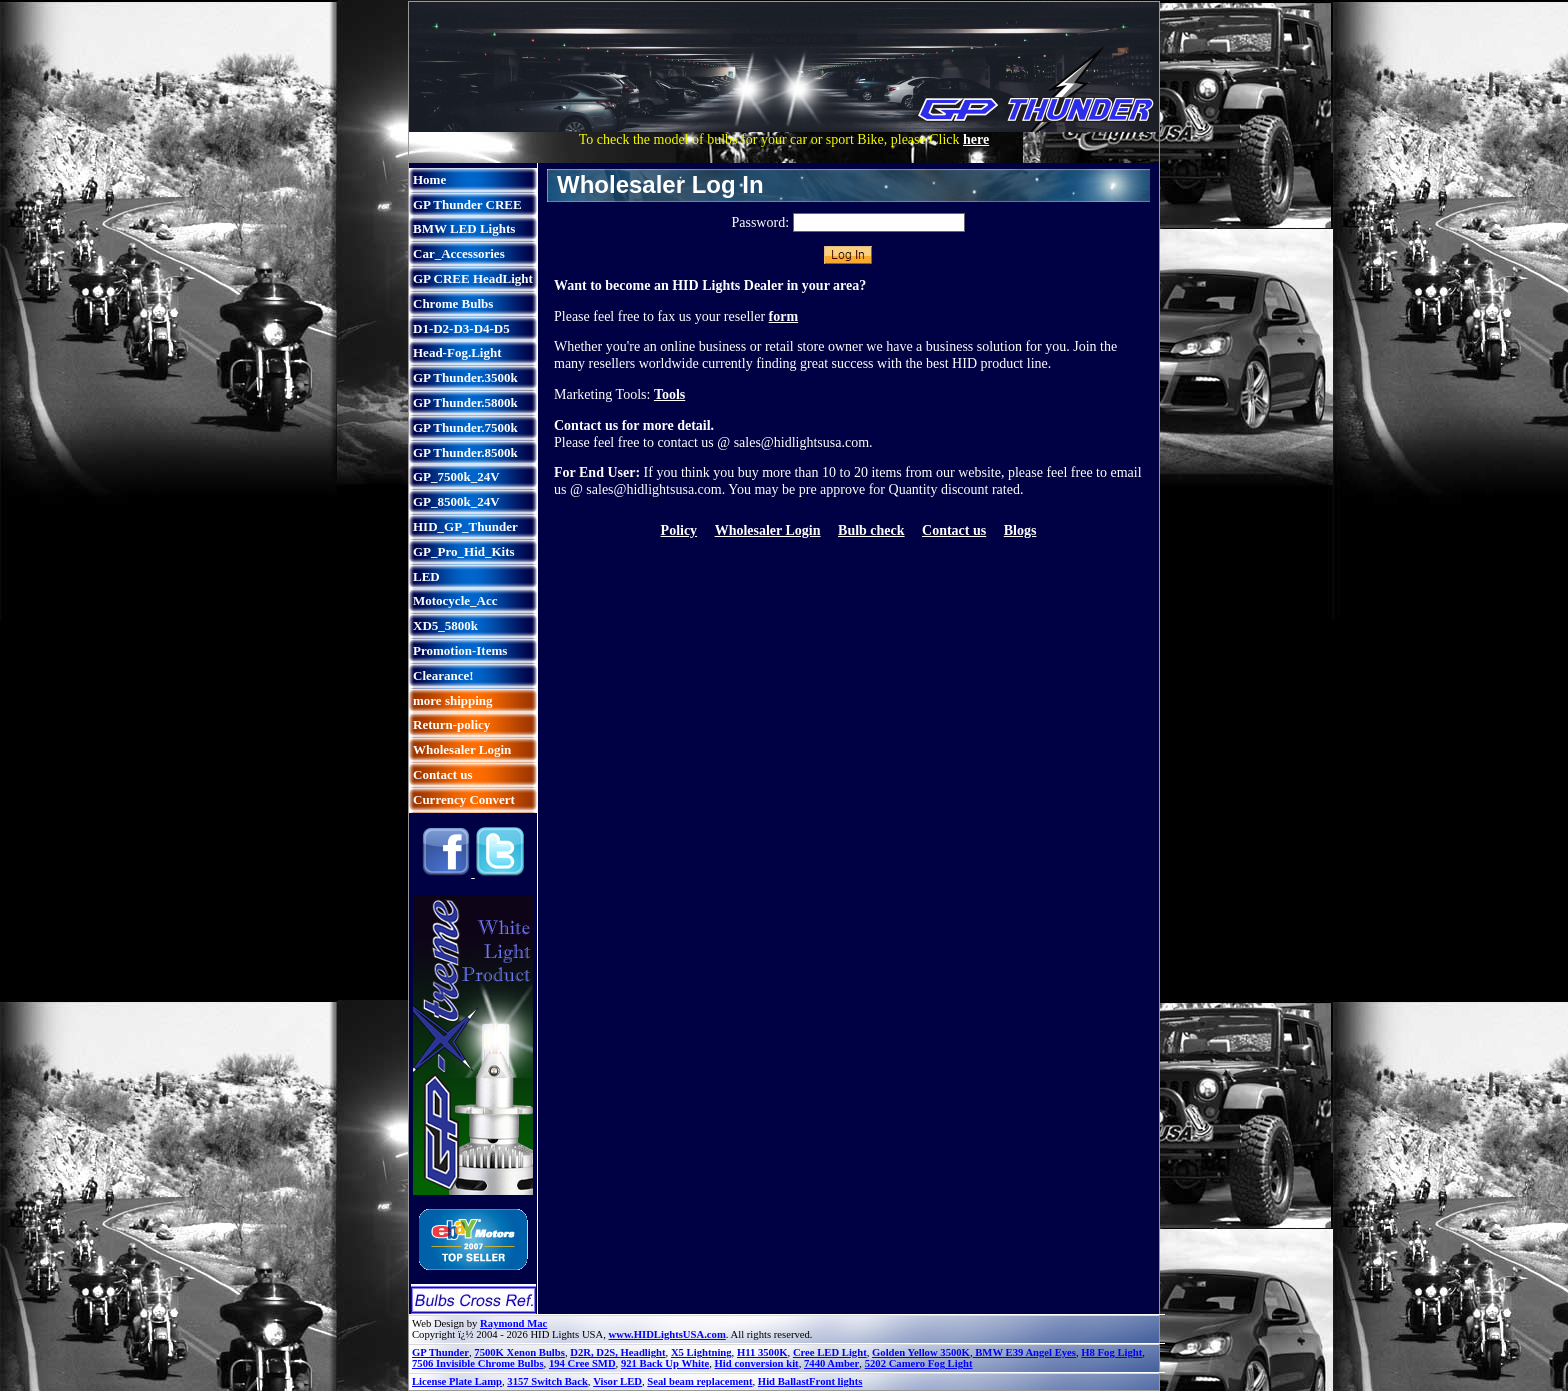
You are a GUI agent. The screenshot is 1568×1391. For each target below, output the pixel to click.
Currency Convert (464, 799)
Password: (760, 222)
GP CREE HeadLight (473, 278)
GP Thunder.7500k (465, 427)
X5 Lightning (701, 1352)
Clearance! (443, 675)
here (976, 139)
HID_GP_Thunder (465, 526)
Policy (679, 530)
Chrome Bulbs (453, 303)
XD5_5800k (445, 625)
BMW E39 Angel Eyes (1024, 1352)
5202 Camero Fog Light (919, 1363)
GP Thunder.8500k (465, 452)
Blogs (1020, 530)
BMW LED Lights (464, 228)
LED (426, 576)
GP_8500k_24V (456, 501)
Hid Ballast (783, 1381)
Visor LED (617, 1381)
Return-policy (451, 724)
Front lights (835, 1381)
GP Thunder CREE (467, 204)
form (784, 316)
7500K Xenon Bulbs (519, 1352)
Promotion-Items (460, 650)
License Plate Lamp (457, 1381)
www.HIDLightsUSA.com (667, 1334)
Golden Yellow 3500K (921, 1352)
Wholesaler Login (462, 749)
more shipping (453, 700)
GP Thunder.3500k (465, 377)
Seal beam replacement (699, 1381)
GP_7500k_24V (456, 476)
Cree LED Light (830, 1352)
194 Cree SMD (582, 1363)
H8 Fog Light (1111, 1352)
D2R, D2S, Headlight (617, 1352)
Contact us (443, 774)
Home (429, 179)
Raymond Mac (513, 1323)
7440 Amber (831, 1363)
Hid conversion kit (757, 1363)
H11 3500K (762, 1352)
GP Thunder (440, 1352)
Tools (669, 394)
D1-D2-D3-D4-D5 (461, 328)
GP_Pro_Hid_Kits (464, 551)
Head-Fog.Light (457, 352)
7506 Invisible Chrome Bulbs (478, 1363)
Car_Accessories (459, 253)
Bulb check (871, 530)
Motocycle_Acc (455, 600)
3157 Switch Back (547, 1381)
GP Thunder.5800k (465, 402)
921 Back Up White (665, 1363)
